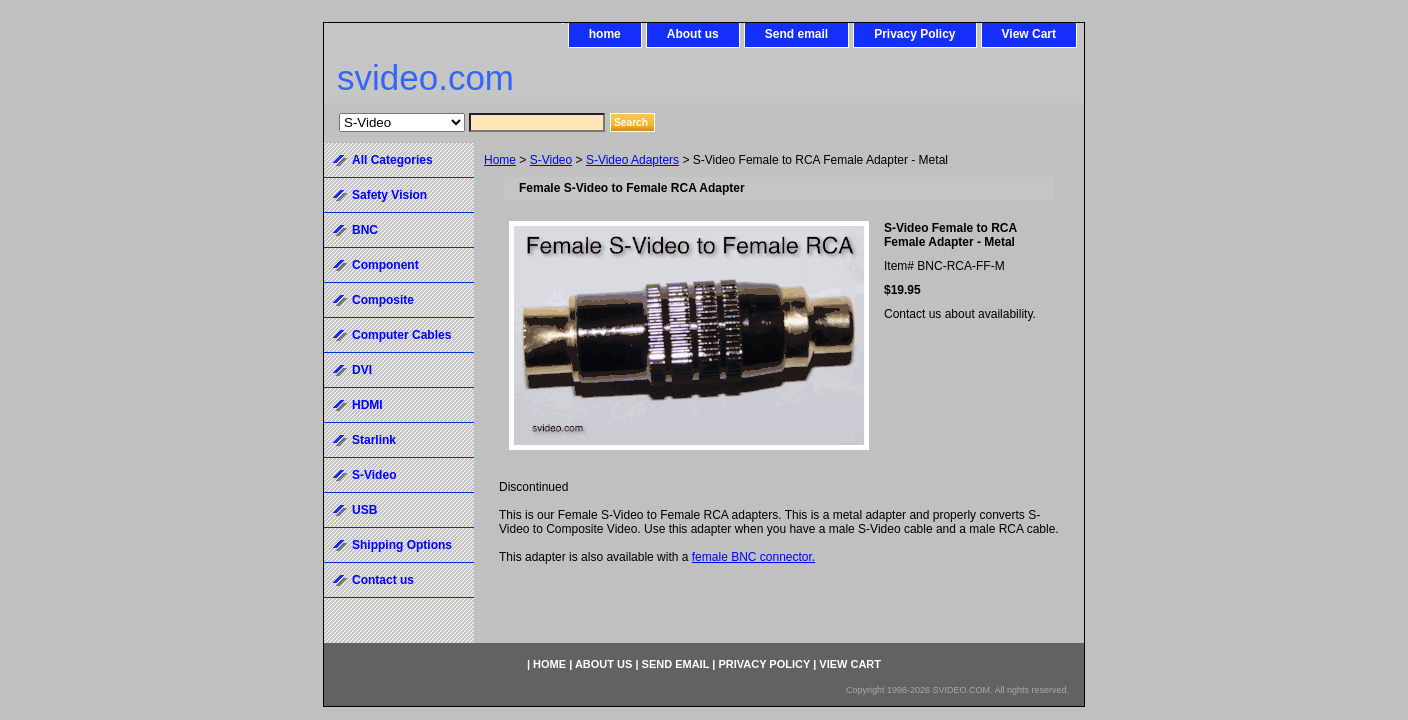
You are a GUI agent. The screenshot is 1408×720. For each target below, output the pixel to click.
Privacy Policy (914, 34)
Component (385, 265)
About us (693, 34)
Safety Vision (389, 195)
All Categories (392, 160)
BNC (365, 230)
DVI (362, 370)
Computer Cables (401, 335)
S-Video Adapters (632, 160)
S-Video (551, 160)
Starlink (374, 440)
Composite (383, 300)
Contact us (383, 580)
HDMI (367, 405)
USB (364, 510)
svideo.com (425, 77)
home (605, 34)
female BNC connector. (753, 557)
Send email (796, 34)
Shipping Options (402, 545)
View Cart (1029, 34)
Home (500, 160)
